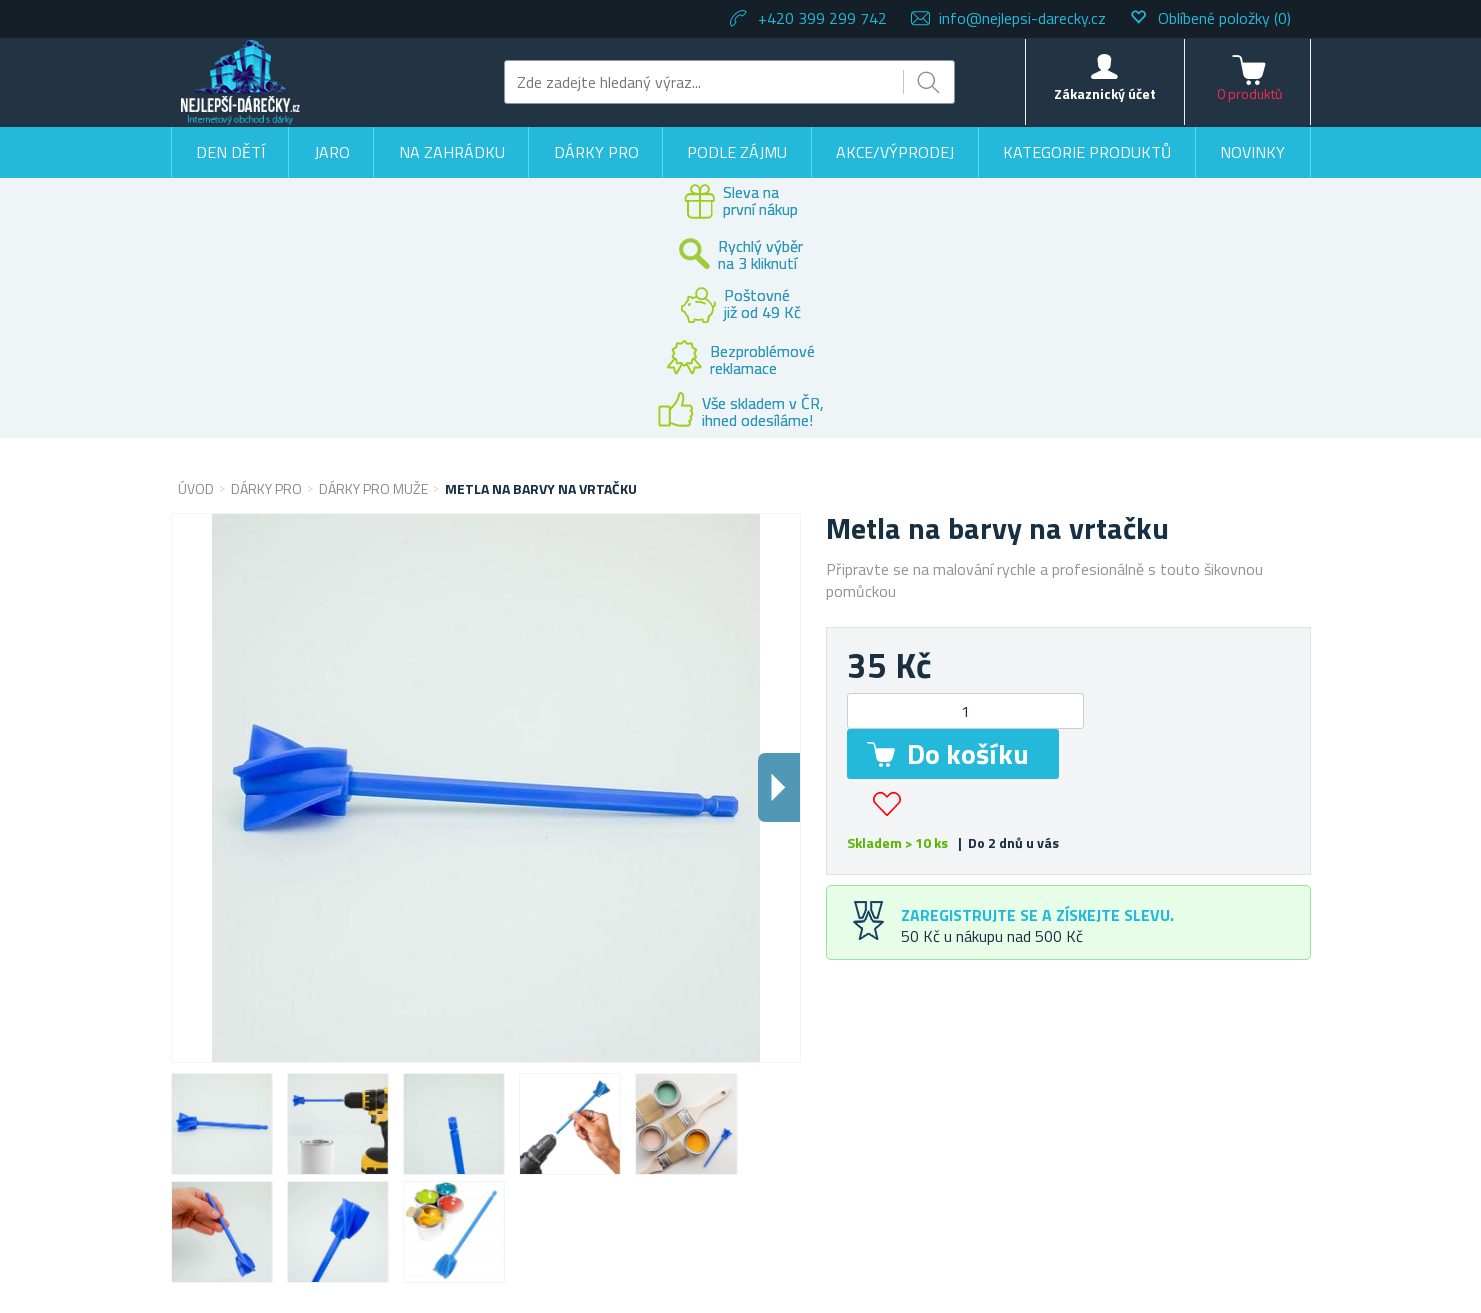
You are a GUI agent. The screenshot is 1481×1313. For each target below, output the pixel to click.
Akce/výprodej (895, 152)
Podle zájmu (737, 152)
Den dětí (230, 152)
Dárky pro (596, 152)
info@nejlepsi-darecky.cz (1022, 18)
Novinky (1252, 152)
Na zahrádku (452, 152)
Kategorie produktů (1087, 152)
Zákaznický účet (1105, 93)
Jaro (332, 152)
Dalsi (779, 787)
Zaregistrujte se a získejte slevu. (1037, 915)
